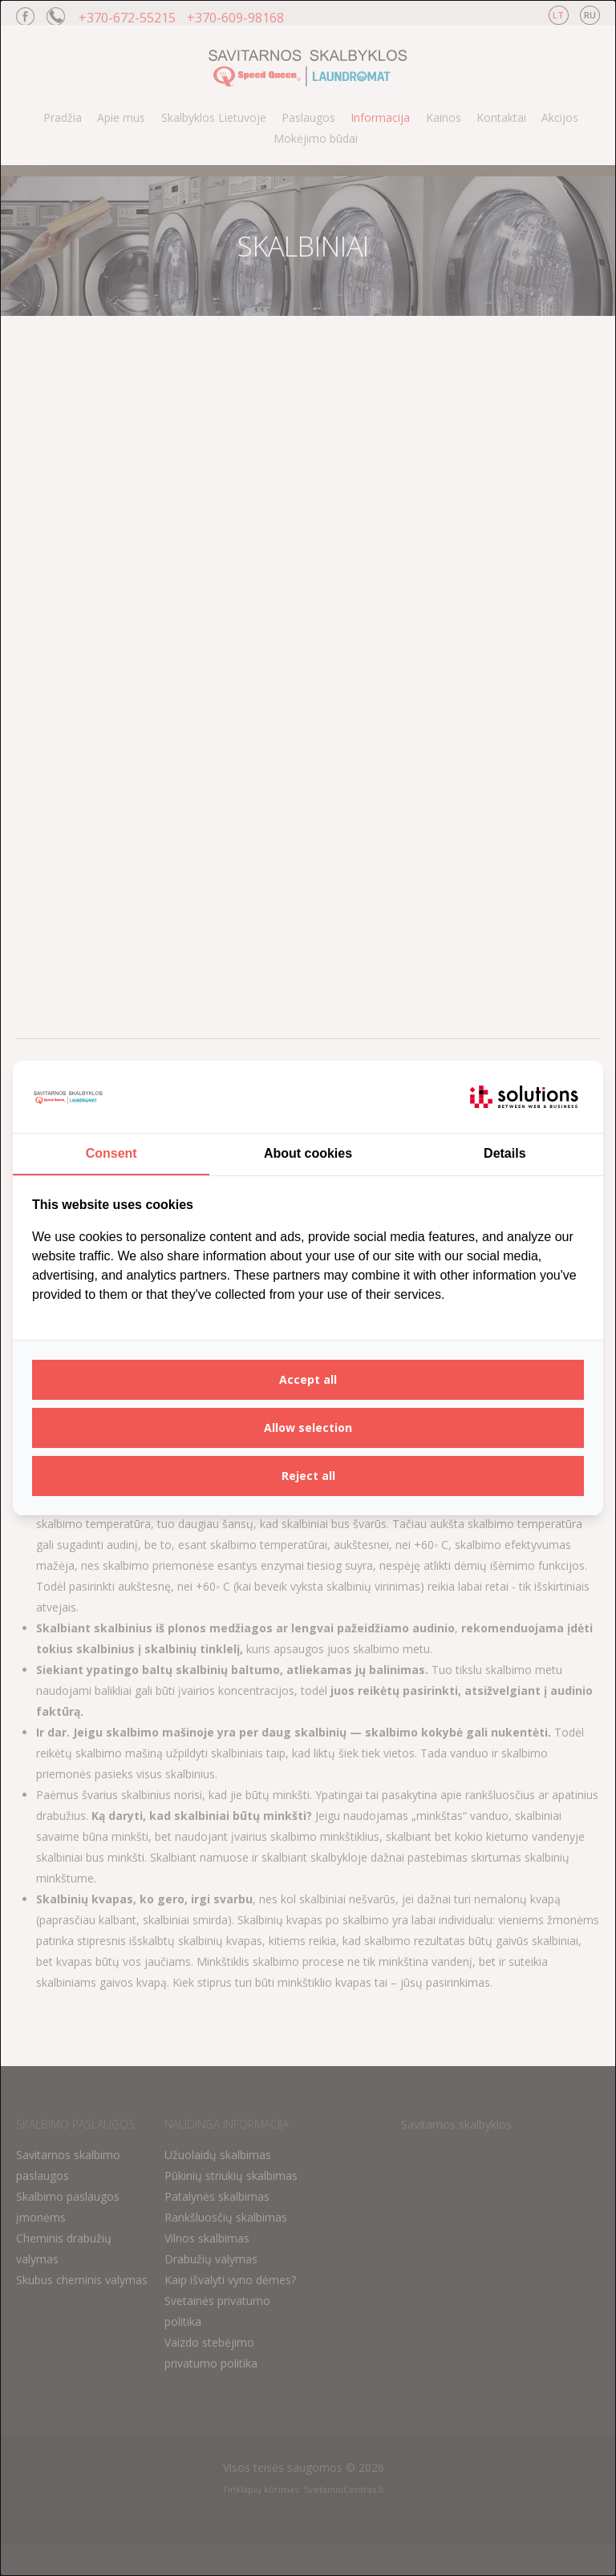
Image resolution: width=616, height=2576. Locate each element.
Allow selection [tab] (308, 1427)
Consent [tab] (111, 1153)
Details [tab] (504, 1153)
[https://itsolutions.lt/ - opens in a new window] (524, 1097)
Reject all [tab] (308, 1475)
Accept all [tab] (308, 1379)
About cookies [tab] (308, 1153)
